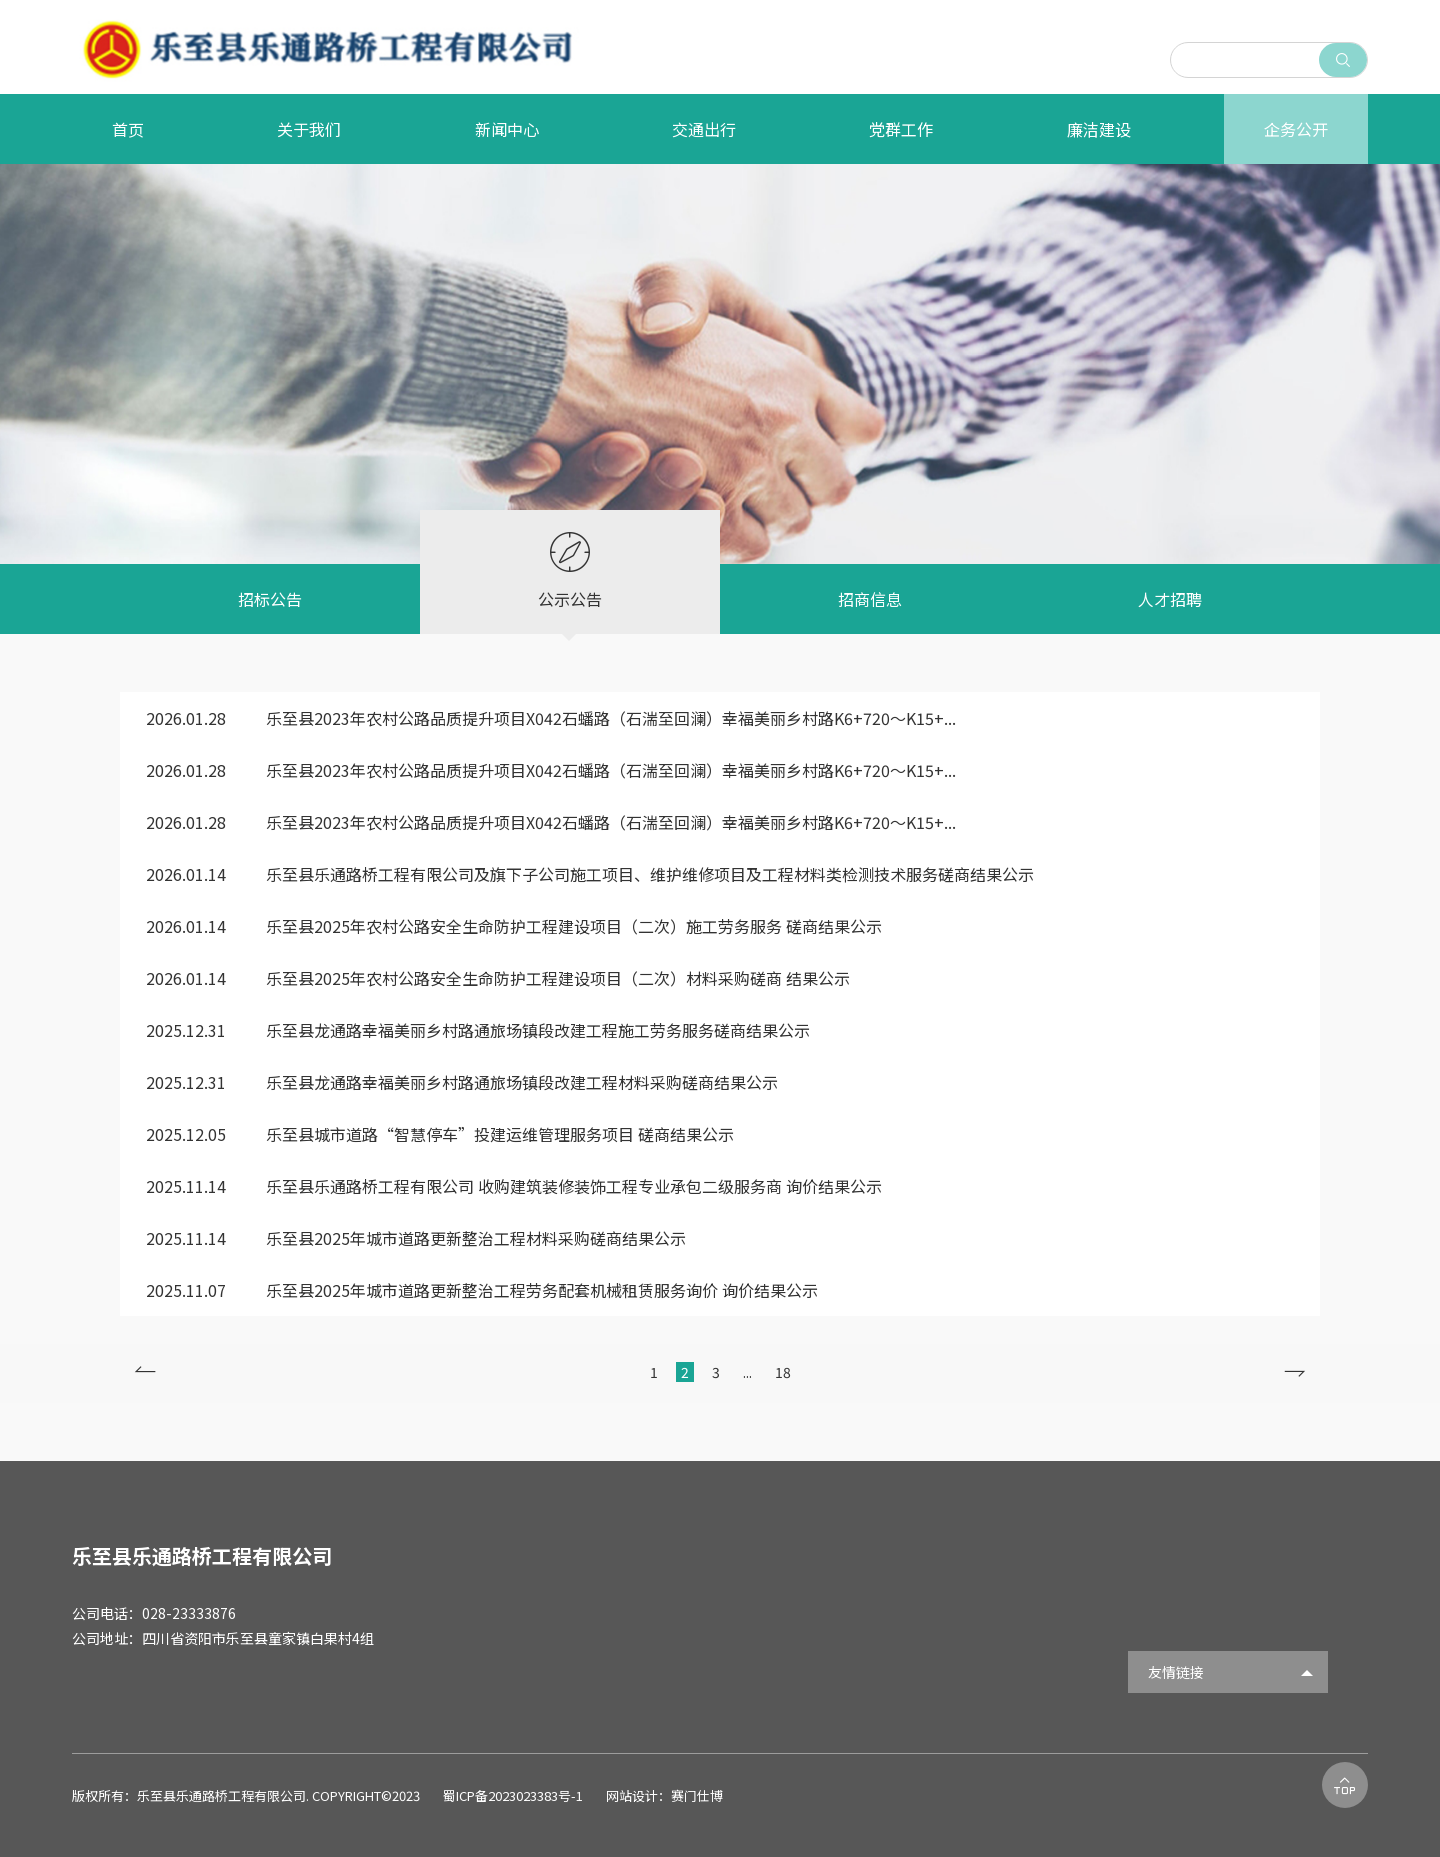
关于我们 (309, 129)
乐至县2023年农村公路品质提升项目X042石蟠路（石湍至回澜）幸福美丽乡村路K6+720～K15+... (551, 718)
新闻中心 (507, 129)
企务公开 (1296, 129)
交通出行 (704, 129)
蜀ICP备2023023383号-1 (514, 1795)
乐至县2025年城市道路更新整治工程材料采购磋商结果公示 (416, 1238)
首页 (128, 129)
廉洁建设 (1099, 129)
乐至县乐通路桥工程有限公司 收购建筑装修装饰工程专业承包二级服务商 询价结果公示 (514, 1186)
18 (783, 1372)
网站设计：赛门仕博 (664, 1795)
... (749, 1372)
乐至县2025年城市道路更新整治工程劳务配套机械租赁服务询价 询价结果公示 (482, 1290)
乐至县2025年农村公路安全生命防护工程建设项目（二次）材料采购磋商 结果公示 (498, 978)
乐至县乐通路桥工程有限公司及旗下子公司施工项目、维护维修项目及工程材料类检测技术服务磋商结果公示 (590, 874)
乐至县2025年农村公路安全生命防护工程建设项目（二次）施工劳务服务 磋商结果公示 (514, 926)
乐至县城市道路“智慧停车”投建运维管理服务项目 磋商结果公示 (440, 1134)
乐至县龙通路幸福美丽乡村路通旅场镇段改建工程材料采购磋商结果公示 (462, 1082)
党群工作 (901, 129)
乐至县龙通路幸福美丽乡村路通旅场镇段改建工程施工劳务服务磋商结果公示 (478, 1030)
